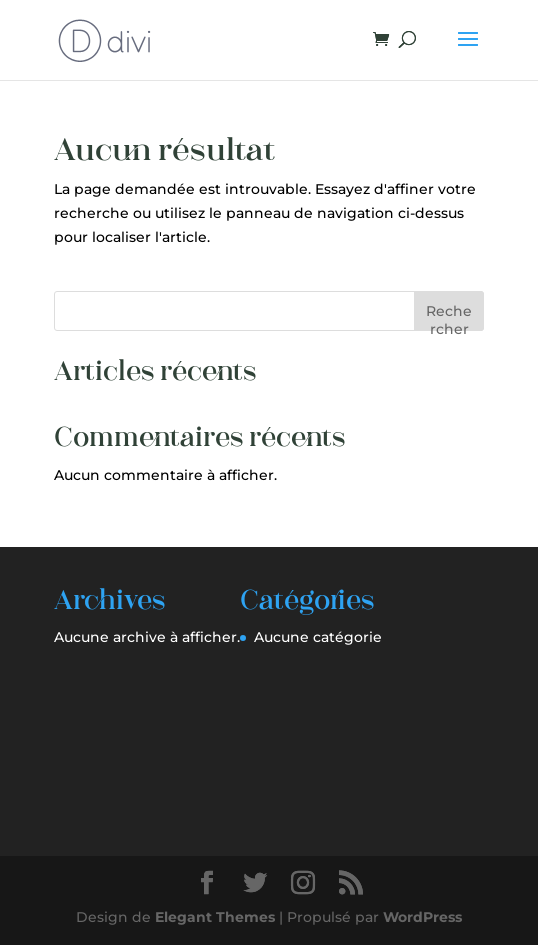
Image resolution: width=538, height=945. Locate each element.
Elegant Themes (215, 917)
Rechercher (449, 316)
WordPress (422, 917)
